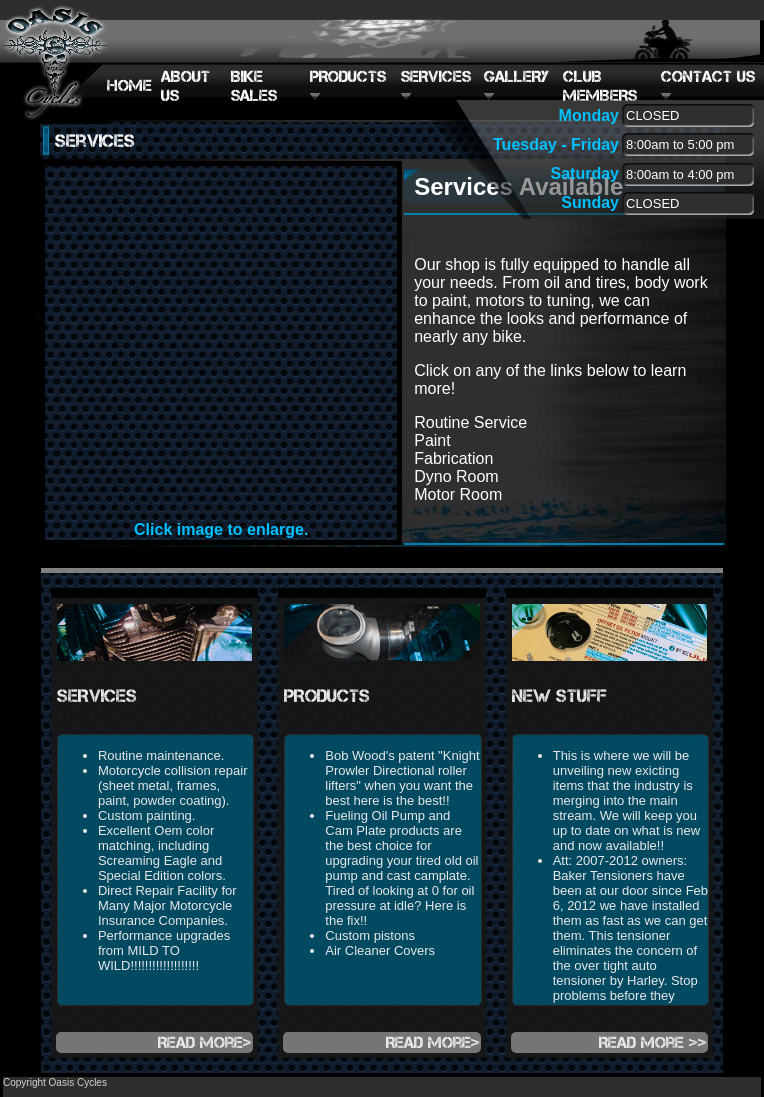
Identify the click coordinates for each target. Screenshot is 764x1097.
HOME (129, 85)
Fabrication (453, 458)
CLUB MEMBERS (600, 86)
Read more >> (653, 1042)
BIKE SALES (254, 86)
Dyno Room (456, 476)
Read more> (205, 1042)
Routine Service (470, 422)
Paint (432, 440)
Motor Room (458, 494)
